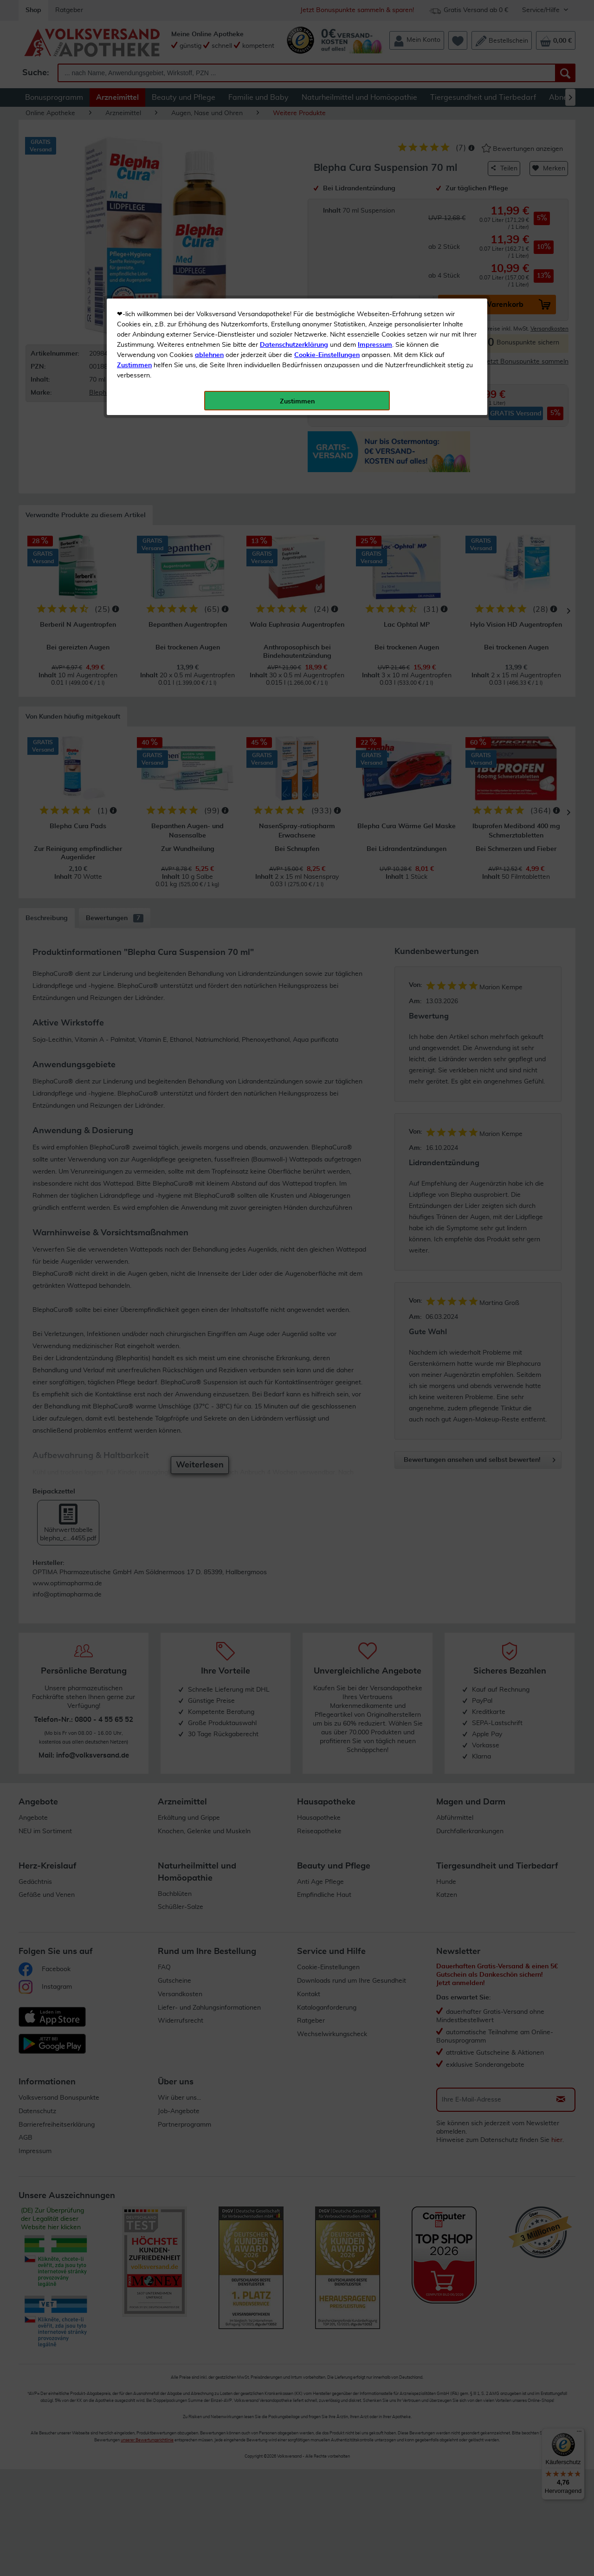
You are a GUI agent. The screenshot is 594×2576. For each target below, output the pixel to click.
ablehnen (209, 218)
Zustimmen (134, 229)
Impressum (375, 208)
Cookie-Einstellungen (327, 218)
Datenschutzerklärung (294, 208)
